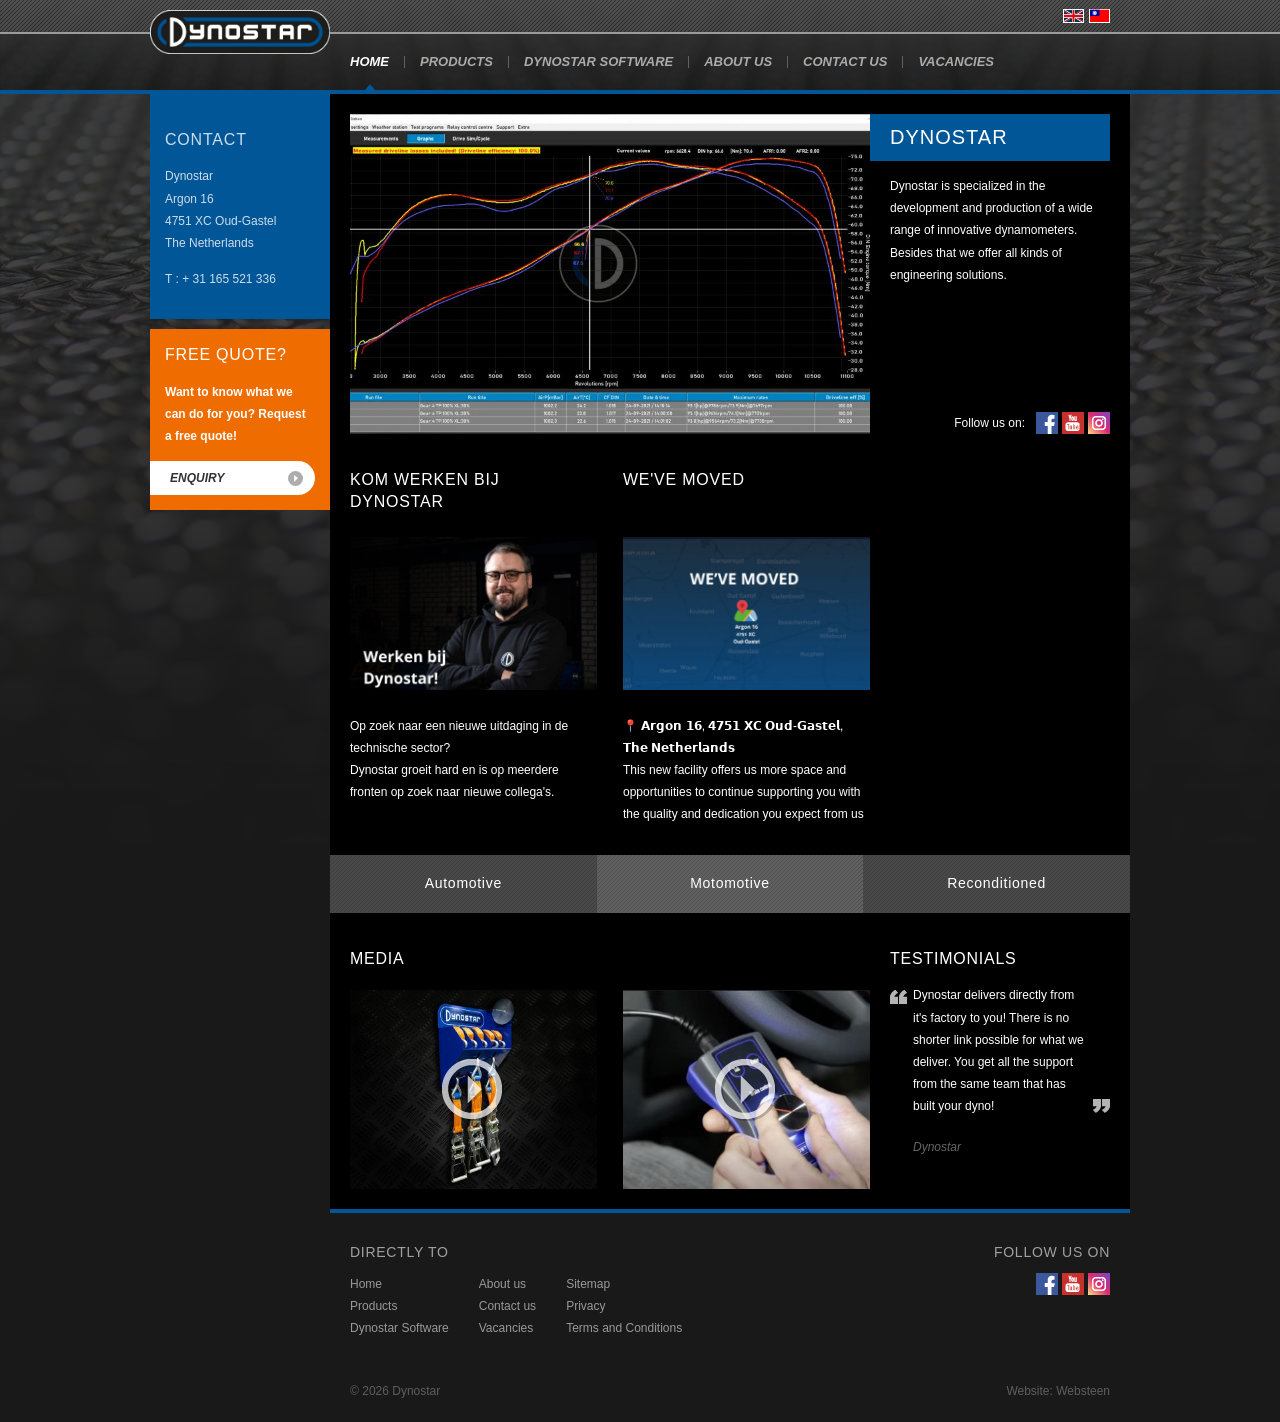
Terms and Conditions (624, 1328)
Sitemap (588, 1284)
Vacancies (956, 61)
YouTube (1073, 423)
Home (369, 61)
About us (738, 61)
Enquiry (197, 478)
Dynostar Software (598, 61)
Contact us (845, 61)
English (1073, 16)
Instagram (1099, 423)
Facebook (1047, 423)
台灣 (1099, 16)
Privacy (585, 1306)
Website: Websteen (1058, 1391)
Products (456, 61)
